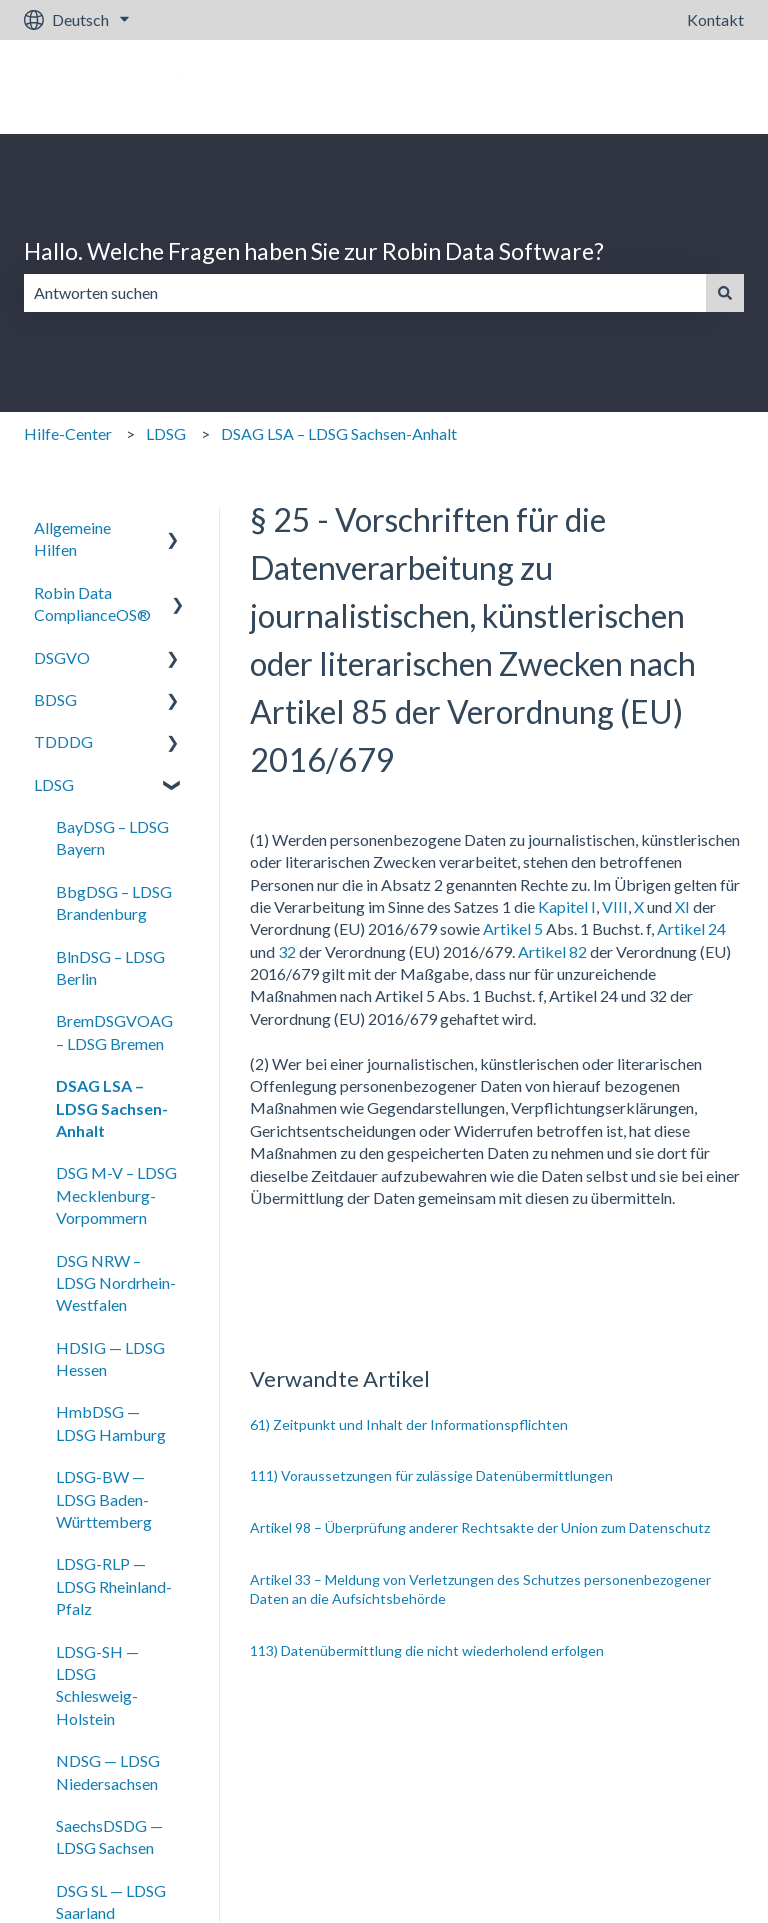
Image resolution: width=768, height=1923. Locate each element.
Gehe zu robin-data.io (650, 86)
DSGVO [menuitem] (62, 657)
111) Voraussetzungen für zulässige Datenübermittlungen (431, 1475)
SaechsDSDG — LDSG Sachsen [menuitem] (109, 1836)
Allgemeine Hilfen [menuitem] (72, 538)
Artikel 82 (552, 951)
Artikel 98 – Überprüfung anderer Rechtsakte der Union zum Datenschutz (480, 1527)
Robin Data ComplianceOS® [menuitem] (92, 603)
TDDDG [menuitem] (63, 741)
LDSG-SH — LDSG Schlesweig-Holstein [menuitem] (97, 1685)
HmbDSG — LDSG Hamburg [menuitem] (111, 1422)
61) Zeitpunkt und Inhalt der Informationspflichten (409, 1424)
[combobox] (365, 293)
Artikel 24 (690, 928)
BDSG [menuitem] (55, 699)
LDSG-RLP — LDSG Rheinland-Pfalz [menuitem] (114, 1586)
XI (682, 906)
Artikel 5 (513, 928)
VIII (615, 906)
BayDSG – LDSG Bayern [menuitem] (112, 837)
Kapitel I (567, 906)
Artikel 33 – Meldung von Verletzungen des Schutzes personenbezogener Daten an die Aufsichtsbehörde (480, 1589)
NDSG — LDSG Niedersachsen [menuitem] (108, 1771)
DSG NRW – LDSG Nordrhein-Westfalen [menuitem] (116, 1283)
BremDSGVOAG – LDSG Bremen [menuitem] (114, 1031)
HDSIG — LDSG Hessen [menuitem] (110, 1358)
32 (287, 951)
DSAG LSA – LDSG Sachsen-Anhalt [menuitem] (112, 1108)
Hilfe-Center (68, 433)
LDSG (166, 433)
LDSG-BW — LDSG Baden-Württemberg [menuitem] (104, 1499)
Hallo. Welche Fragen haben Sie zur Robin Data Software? (314, 251)
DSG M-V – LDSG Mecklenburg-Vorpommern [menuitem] (116, 1195)
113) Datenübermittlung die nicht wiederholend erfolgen (427, 1650)
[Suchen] (725, 293)
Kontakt (715, 19)
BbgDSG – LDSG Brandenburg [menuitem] (114, 902)
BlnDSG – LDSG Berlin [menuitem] (110, 967)
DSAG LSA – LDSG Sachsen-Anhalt (339, 433)
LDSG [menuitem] (54, 784)
